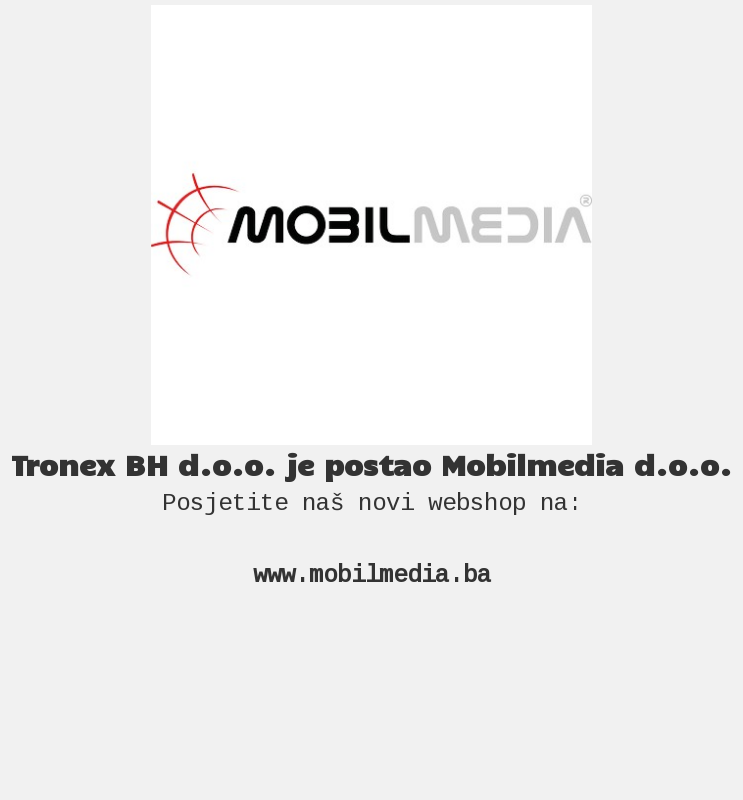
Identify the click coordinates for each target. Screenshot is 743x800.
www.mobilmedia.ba (372, 575)
